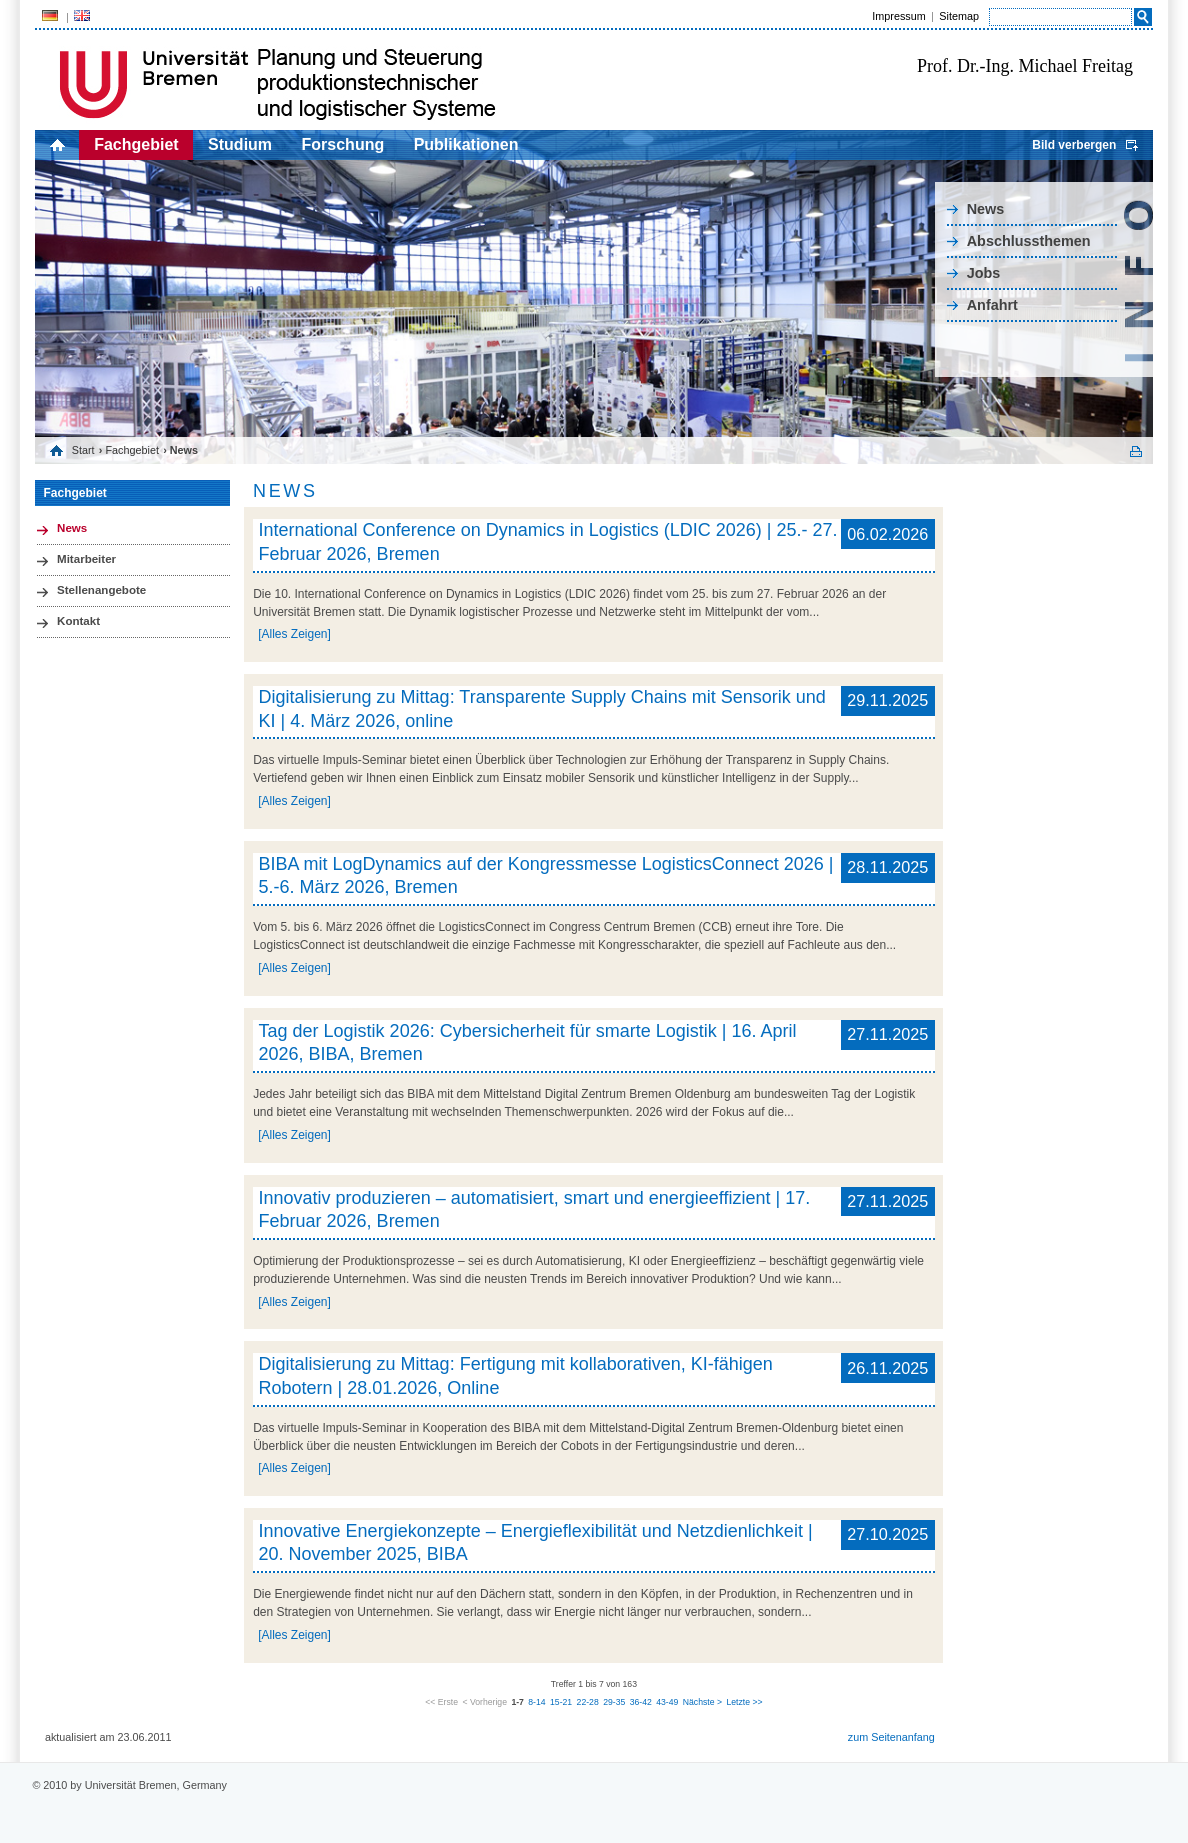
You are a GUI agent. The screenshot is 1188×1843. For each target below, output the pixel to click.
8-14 (536, 1702)
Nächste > (702, 1702)
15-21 (561, 1702)
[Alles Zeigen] (294, 634)
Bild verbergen (1074, 145)
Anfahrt (992, 305)
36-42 (641, 1702)
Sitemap (959, 16)
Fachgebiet (136, 144)
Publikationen (466, 144)
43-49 (667, 1702)
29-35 (614, 1702)
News (986, 209)
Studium (240, 144)
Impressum (898, 16)
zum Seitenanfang (891, 1737)
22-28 (588, 1702)
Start (83, 450)
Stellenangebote (101, 590)
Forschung (343, 144)
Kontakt (78, 621)
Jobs (984, 273)
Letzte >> (744, 1702)
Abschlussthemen (1029, 241)
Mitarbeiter (86, 559)
